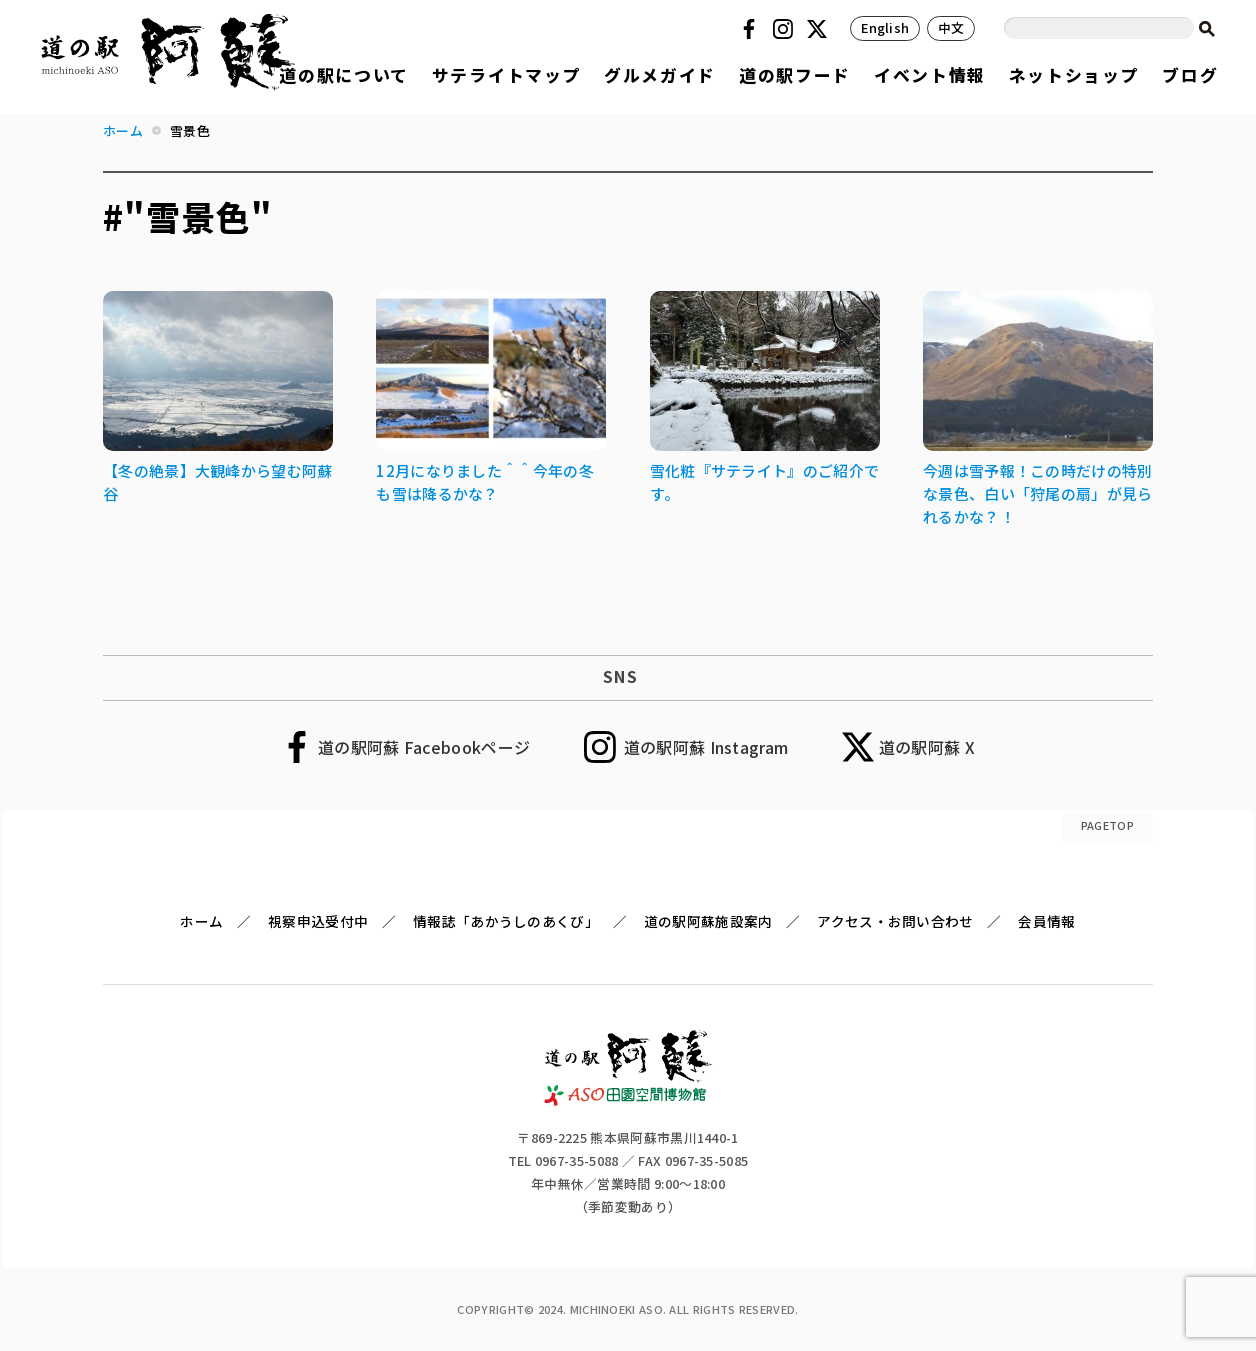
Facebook (752, 29)
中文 (951, 27)
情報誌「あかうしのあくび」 (506, 921)
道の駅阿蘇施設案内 (708, 921)
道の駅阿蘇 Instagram (706, 747)
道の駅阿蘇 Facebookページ (424, 747)
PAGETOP (1107, 825)
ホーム (201, 921)
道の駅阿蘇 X (927, 747)
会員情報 (1046, 921)
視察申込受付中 (318, 921)
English (885, 27)
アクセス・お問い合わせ (895, 921)
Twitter (820, 29)
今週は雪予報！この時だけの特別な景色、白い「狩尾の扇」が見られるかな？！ (1038, 493)
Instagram (786, 29)
